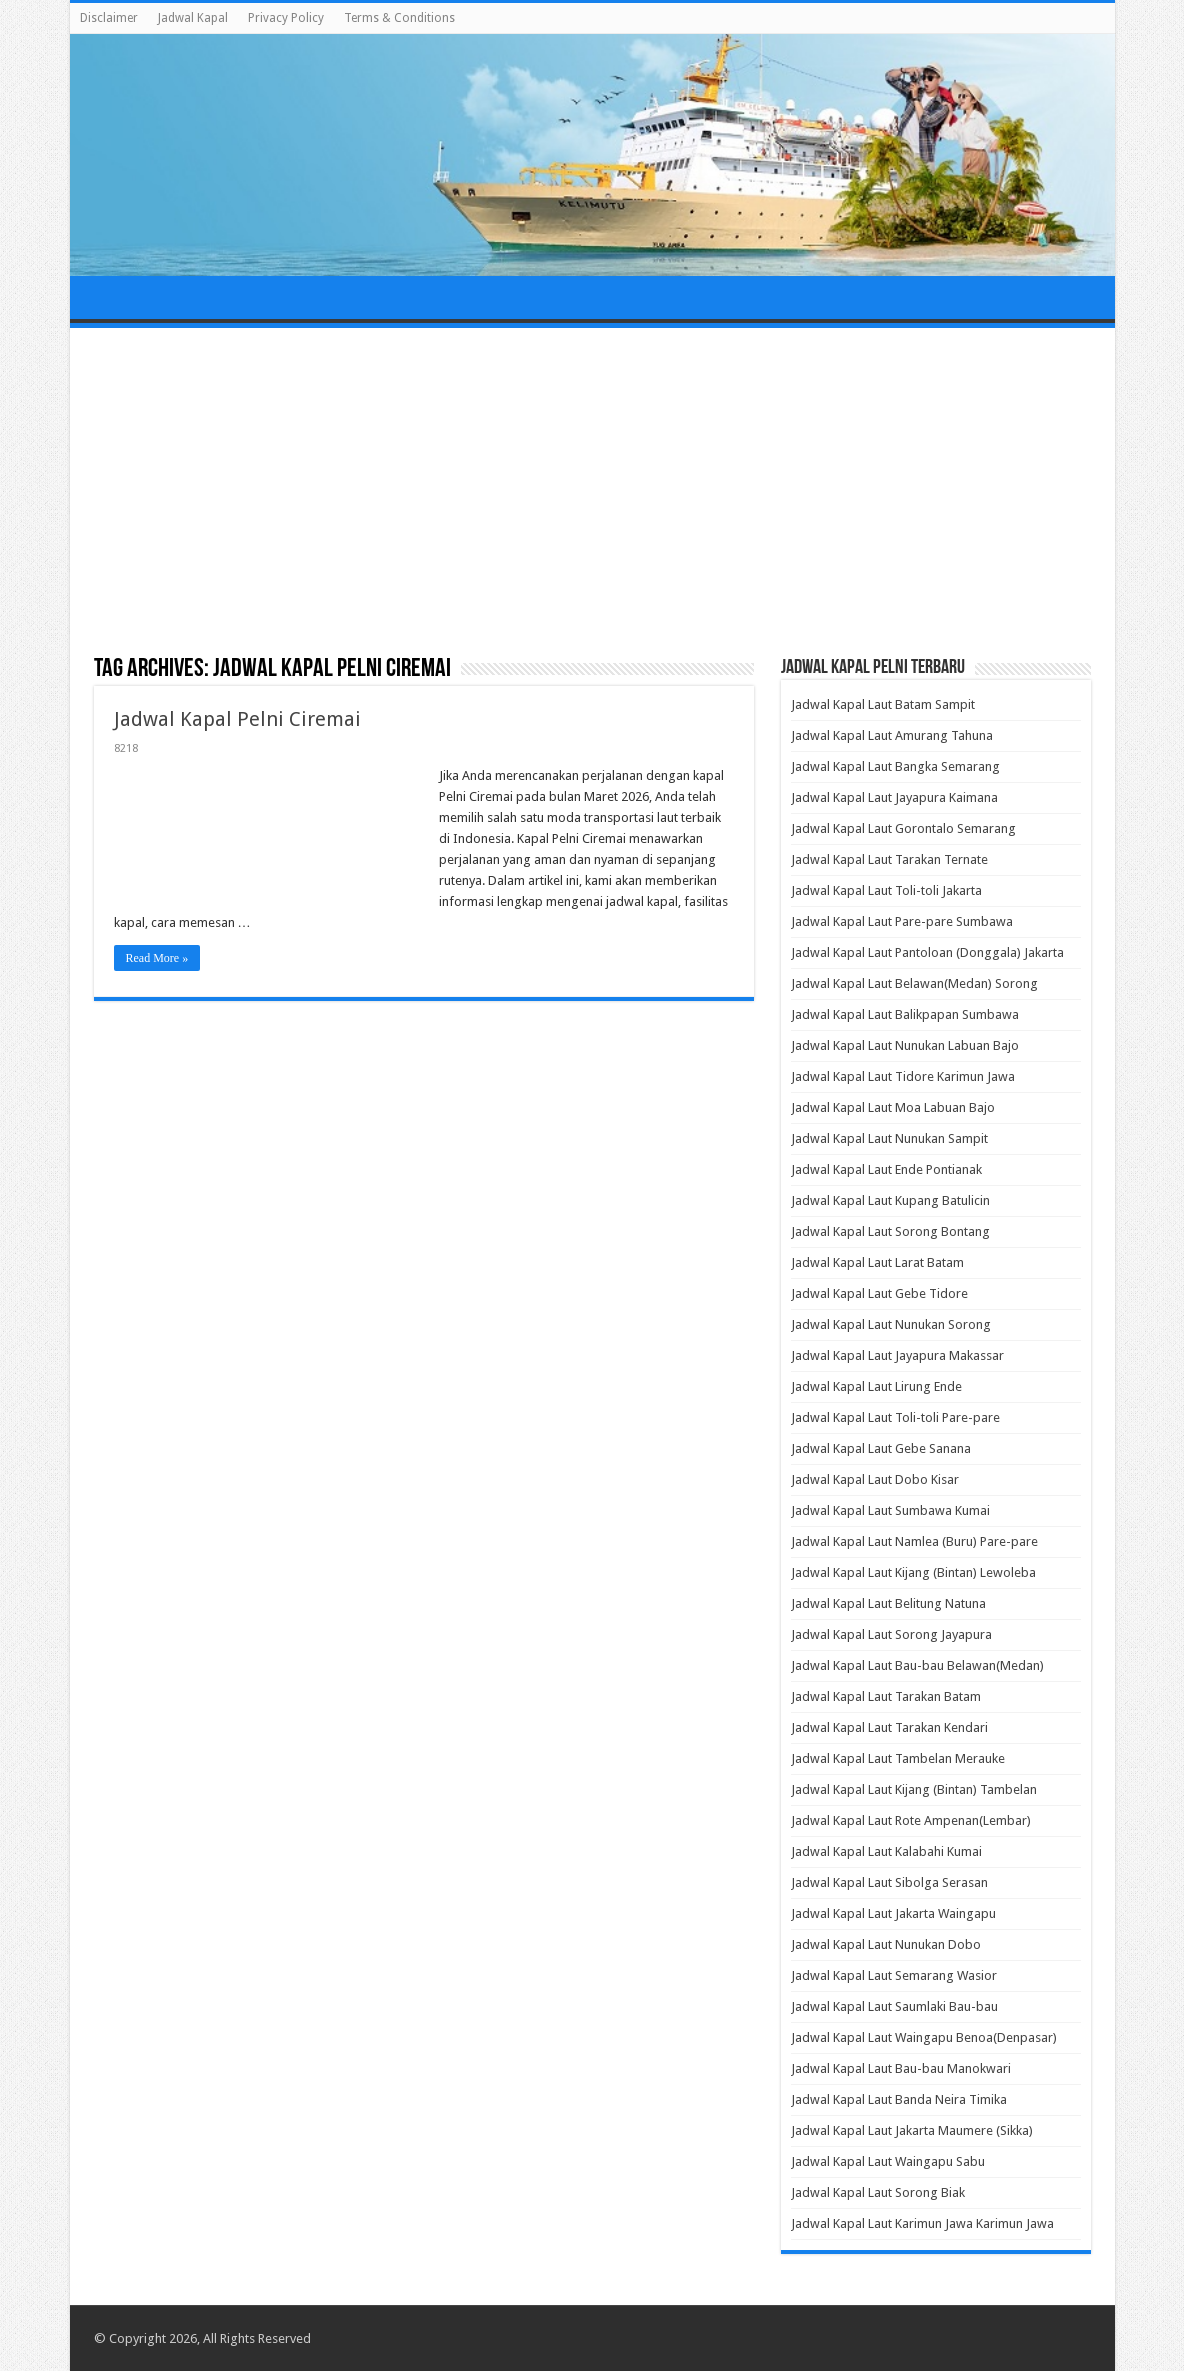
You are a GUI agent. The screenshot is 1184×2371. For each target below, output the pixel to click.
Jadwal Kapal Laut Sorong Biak (878, 2192)
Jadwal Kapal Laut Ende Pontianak (886, 1169)
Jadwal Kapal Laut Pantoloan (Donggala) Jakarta (927, 952)
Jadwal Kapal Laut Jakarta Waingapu (893, 1913)
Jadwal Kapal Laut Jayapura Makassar (897, 1355)
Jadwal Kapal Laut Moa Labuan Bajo (893, 1107)
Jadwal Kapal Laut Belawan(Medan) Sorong (914, 983)
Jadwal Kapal (193, 18)
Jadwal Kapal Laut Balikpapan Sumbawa (905, 1014)
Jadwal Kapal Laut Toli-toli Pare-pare (895, 1417)
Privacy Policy (286, 18)
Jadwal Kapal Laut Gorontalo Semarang (903, 828)
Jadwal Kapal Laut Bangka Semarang (895, 766)
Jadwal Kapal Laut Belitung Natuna (888, 1603)
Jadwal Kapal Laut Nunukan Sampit (889, 1138)
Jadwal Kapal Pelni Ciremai (237, 719)
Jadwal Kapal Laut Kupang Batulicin (890, 1200)
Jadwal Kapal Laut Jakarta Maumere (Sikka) (912, 2130)
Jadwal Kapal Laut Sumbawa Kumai (890, 1510)
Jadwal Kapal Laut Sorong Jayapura (891, 1634)
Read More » (157, 958)
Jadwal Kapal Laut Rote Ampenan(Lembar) (911, 1820)
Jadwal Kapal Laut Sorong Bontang (890, 1231)
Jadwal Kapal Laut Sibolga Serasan (889, 1882)
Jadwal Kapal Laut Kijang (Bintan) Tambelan (914, 1789)
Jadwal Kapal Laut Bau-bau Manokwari (901, 2068)
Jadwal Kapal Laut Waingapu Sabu (888, 2161)
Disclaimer (109, 18)
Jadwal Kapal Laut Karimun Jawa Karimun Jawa (922, 2223)
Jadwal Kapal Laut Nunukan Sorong (891, 1324)
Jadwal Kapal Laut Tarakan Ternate (889, 859)
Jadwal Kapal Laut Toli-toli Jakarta (886, 890)
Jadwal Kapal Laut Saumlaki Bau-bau (894, 2006)
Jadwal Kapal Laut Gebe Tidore (879, 1293)
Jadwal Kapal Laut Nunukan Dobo (886, 1944)
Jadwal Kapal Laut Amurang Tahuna (892, 735)
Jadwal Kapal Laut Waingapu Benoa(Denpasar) (924, 2037)
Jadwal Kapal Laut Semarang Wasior (894, 1975)
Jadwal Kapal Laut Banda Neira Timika (899, 2099)
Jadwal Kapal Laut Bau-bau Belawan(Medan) (917, 1665)
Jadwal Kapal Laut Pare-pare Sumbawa (902, 921)
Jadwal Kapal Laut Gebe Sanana (881, 1448)
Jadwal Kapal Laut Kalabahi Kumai (886, 1851)
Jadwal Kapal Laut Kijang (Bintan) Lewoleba (913, 1572)
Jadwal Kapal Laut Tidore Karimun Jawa (903, 1076)
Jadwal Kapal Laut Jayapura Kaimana (894, 797)
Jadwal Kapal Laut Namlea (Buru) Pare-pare (914, 1541)
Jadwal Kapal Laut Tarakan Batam (886, 1696)
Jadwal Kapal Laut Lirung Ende (876, 1386)
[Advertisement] (592, 493)
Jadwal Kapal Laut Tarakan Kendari (889, 1727)
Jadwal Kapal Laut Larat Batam (877, 1262)
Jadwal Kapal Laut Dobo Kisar (875, 1479)
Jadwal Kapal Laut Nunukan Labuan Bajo (905, 1045)
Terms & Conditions (399, 18)
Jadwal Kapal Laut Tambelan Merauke (898, 1758)
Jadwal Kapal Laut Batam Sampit (883, 704)
